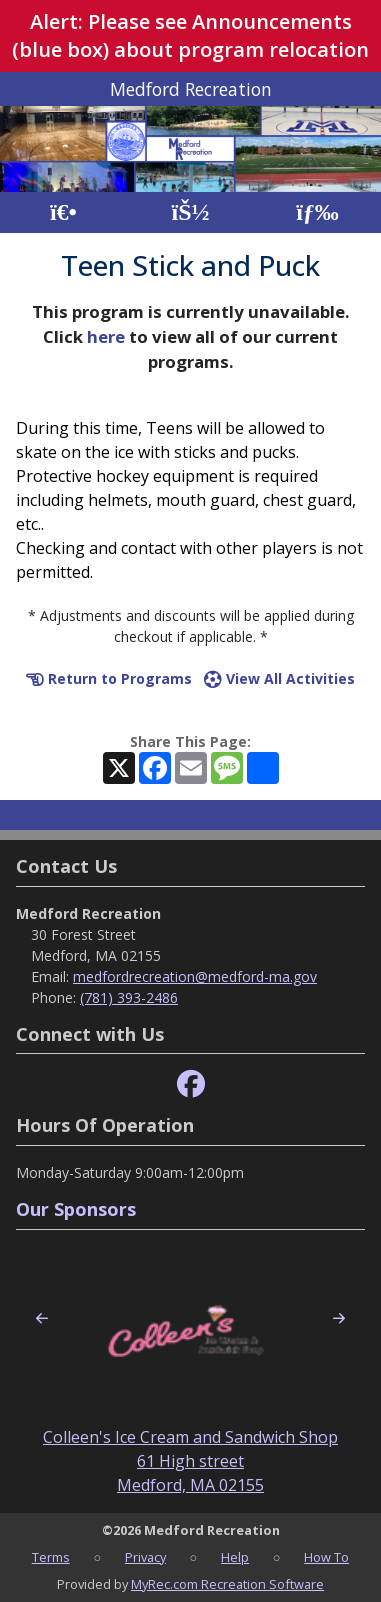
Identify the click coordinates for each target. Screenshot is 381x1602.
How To (326, 1557)
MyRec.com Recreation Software (227, 1584)
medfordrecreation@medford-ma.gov (195, 976)
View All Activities (279, 678)
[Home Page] (63, 212)
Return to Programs (109, 678)
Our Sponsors (76, 1209)
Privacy (145, 1557)
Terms (51, 1557)
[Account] (190, 212)
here (106, 336)
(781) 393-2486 (129, 997)
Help (235, 1557)
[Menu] (317, 212)
